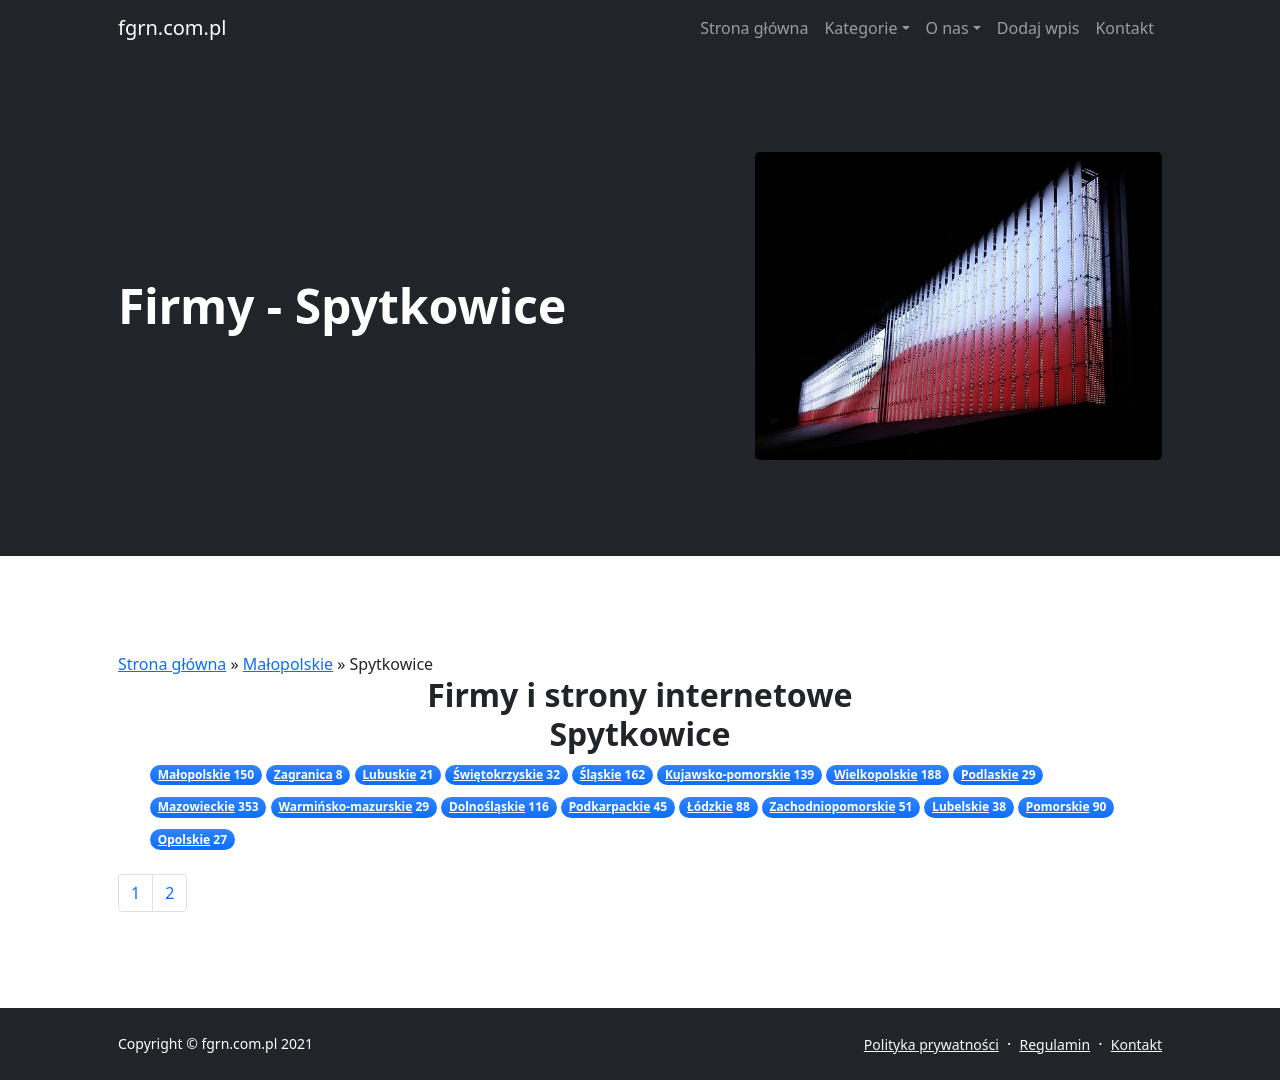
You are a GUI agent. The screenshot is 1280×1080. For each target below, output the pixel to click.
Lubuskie (389, 774)
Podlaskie (990, 774)
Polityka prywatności (931, 1044)
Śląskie (601, 774)
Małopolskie (288, 664)
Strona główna (754, 28)
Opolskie (184, 839)
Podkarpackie (610, 806)
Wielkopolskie (876, 774)
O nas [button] (947, 28)
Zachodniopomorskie (833, 806)
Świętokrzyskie (498, 774)
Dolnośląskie (487, 806)
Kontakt (1124, 28)
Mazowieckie (196, 806)
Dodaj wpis (1038, 28)
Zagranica (303, 774)
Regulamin (1054, 1044)
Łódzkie (710, 806)
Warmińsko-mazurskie (345, 806)
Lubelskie (960, 806)
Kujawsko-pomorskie (727, 774)
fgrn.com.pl (172, 27)
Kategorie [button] (860, 28)
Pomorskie (1058, 806)
